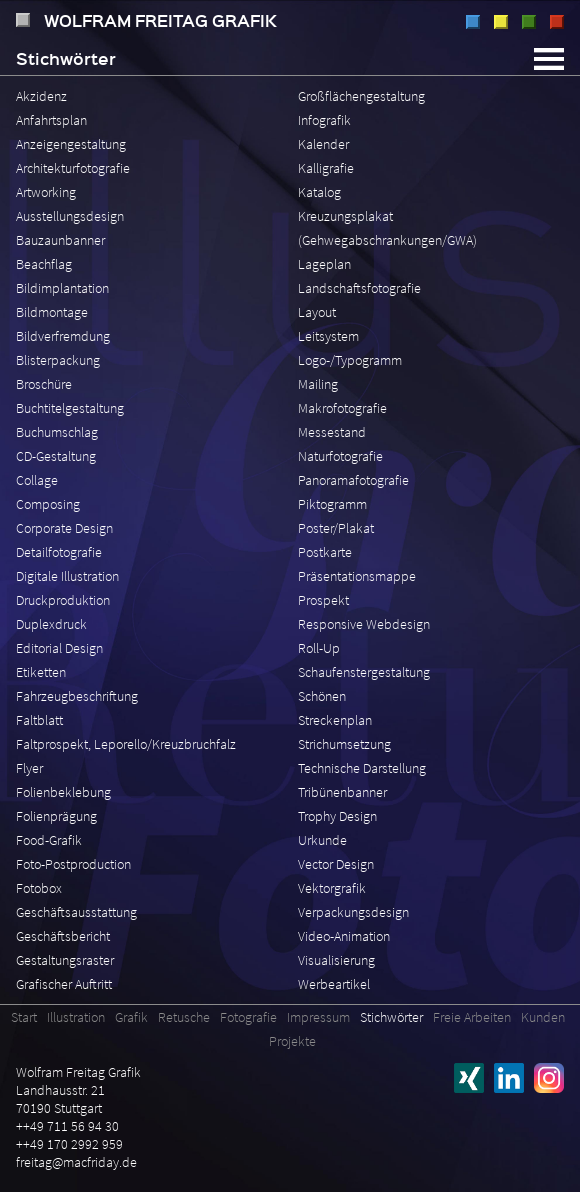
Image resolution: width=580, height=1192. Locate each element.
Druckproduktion (63, 600)
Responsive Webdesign (364, 624)
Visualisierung (336, 960)
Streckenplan (335, 720)
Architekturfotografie (73, 168)
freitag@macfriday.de (76, 1162)
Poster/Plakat (336, 528)
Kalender (323, 144)
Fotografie (557, 22)
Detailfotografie (59, 552)
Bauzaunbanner (60, 240)
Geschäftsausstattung (76, 912)
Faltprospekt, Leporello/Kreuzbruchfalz (126, 744)
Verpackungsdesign (353, 912)
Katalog (319, 192)
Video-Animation (344, 936)
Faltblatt (39, 720)
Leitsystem (328, 336)
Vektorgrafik (332, 888)
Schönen (322, 696)
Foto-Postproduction (73, 864)
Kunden (543, 1017)
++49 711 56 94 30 (67, 1126)
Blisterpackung (58, 360)
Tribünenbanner (342, 792)
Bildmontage (52, 312)
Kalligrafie (326, 168)
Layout (317, 312)
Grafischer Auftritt (64, 984)
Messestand (332, 432)
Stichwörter (391, 1017)
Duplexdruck (51, 624)
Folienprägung (56, 816)
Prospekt (323, 600)
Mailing (318, 384)
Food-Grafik (49, 840)
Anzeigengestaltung (71, 144)
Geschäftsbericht (63, 936)
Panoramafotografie (353, 480)
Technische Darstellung (362, 768)
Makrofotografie (342, 408)
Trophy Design (337, 816)
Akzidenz (41, 96)
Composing (48, 504)
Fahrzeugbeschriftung (77, 696)
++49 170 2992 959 (69, 1144)
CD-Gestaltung (56, 456)
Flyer (29, 768)
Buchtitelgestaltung (70, 408)
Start (24, 1017)
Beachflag (44, 264)
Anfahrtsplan (51, 120)
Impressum (318, 1017)
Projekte (292, 1041)
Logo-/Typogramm (350, 360)
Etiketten (41, 672)
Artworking (46, 192)
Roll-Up (319, 648)
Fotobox (39, 888)
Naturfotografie (340, 456)
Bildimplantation (62, 288)
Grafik (501, 22)
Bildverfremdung (63, 336)
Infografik (324, 120)
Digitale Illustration (67, 576)
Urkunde (322, 840)
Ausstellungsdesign (70, 216)
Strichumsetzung (344, 744)
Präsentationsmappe (357, 576)
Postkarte (325, 552)
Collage (37, 480)
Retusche (529, 22)
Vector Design (336, 864)
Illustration (473, 22)
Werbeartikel (334, 984)
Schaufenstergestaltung (364, 672)
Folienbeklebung (63, 792)
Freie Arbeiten (472, 1017)
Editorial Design (59, 648)
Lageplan (324, 264)
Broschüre (44, 384)
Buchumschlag (57, 432)
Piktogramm (332, 504)
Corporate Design (64, 528)
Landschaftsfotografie (359, 288)
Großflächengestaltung (361, 96)
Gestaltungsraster (65, 960)
